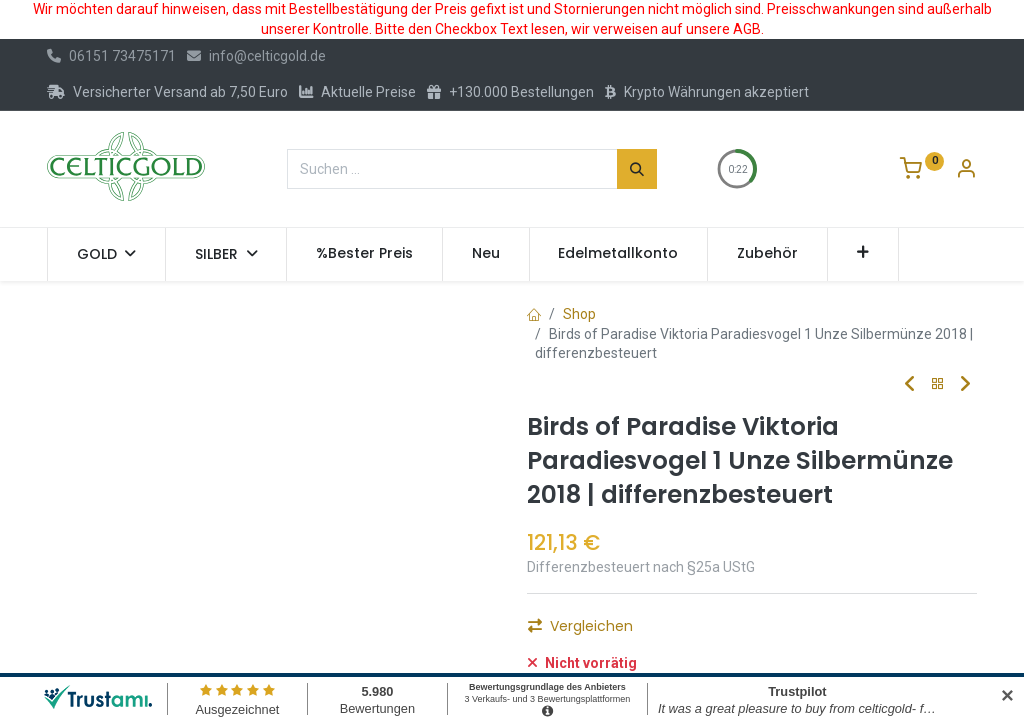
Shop (579, 314)
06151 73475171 (111, 56)
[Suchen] (637, 169)
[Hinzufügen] (659, 632)
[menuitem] (364, 254)
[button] (863, 254)
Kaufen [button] (751, 632)
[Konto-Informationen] (966, 171)
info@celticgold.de (256, 56)
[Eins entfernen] (551, 632)
